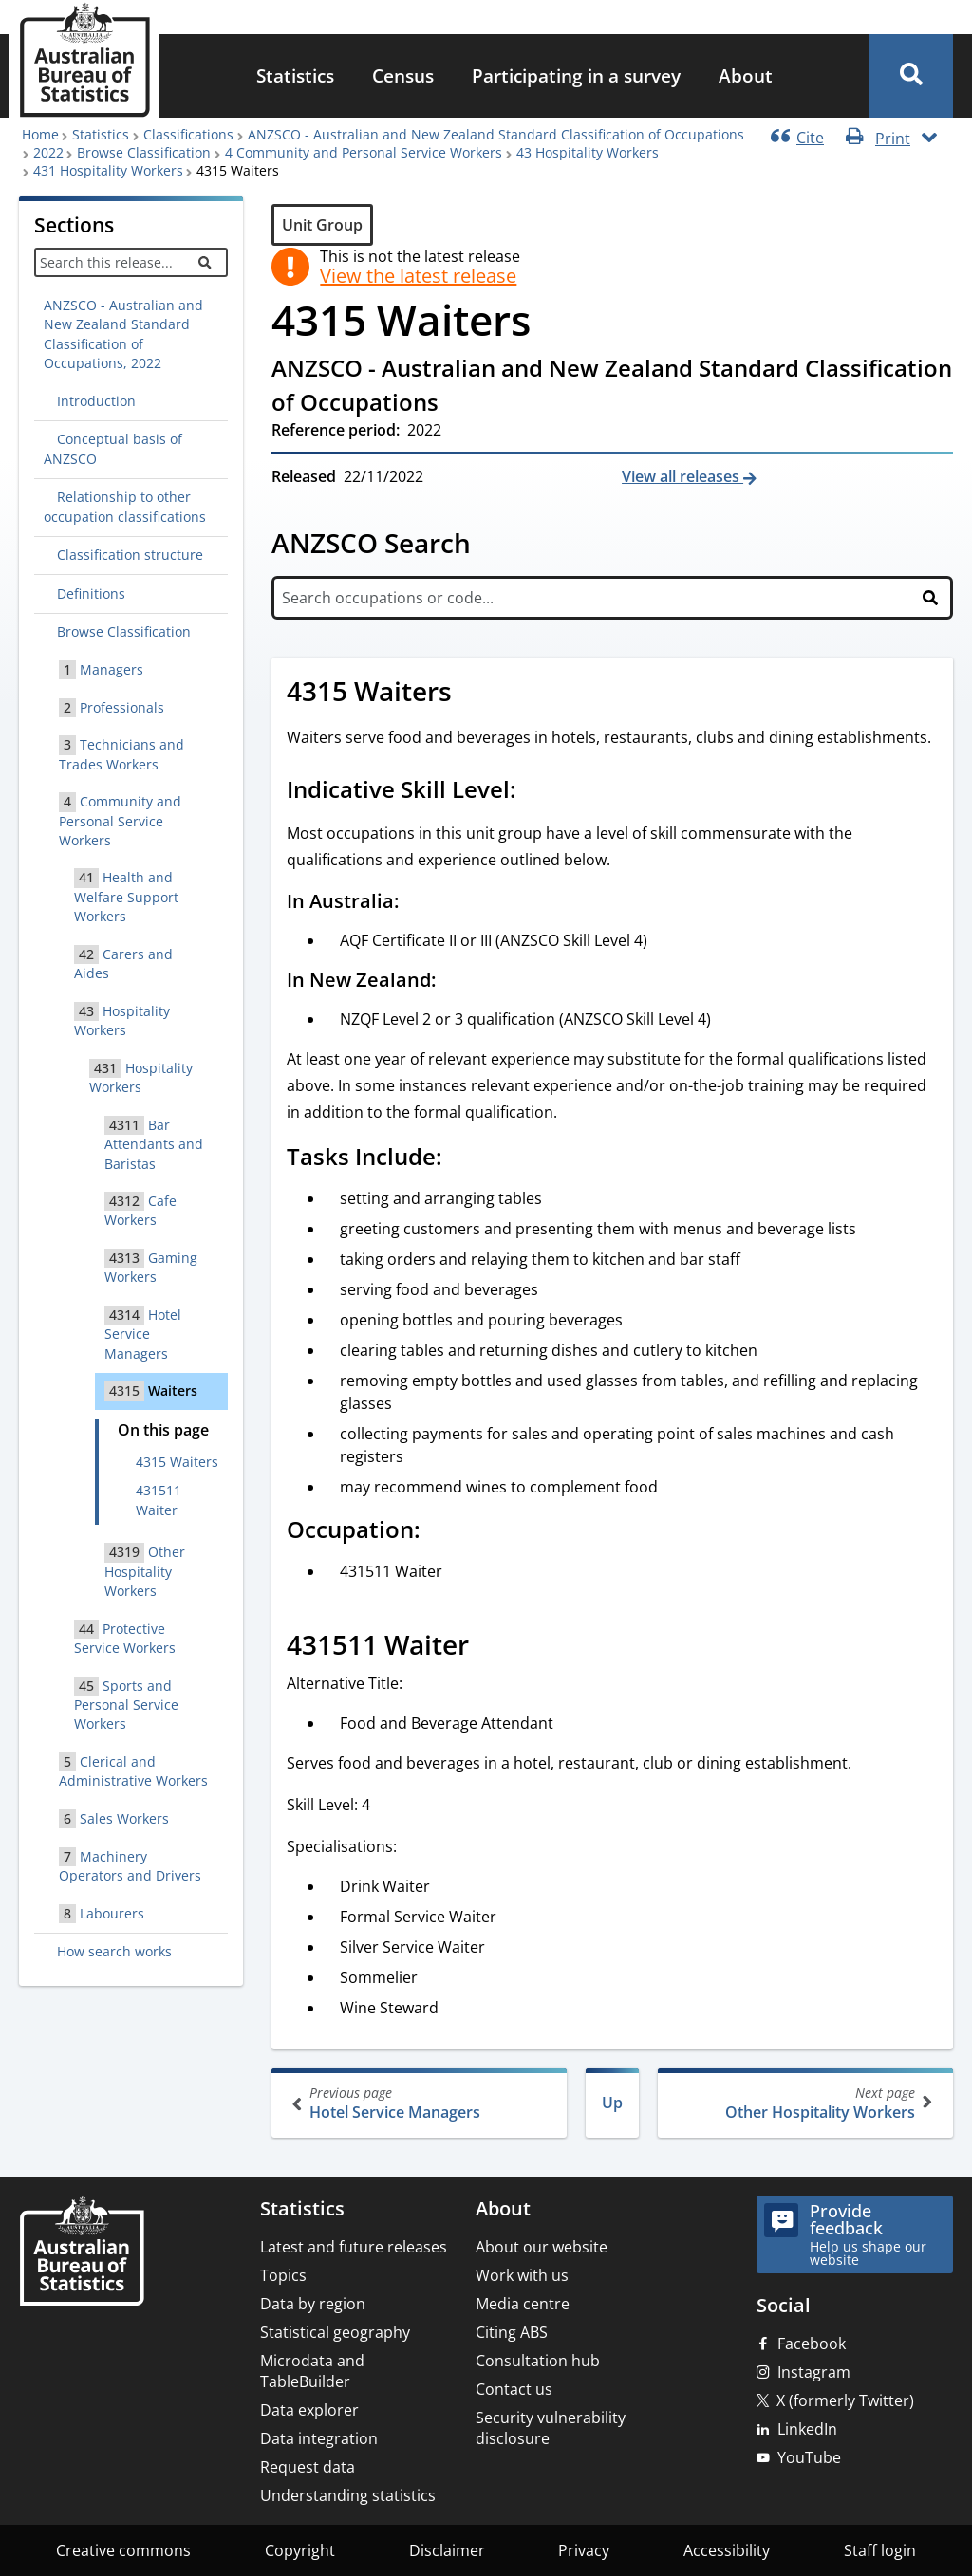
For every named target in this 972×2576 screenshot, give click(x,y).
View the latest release (418, 276)
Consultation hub (538, 2360)
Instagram (813, 2372)
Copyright (300, 2550)
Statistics (295, 75)
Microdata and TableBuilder (312, 2371)
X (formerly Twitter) (845, 2400)
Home (40, 134)
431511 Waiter (158, 1499)
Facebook (811, 2343)
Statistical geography (335, 2332)
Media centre (523, 2303)
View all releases (682, 476)
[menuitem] (295, 76)
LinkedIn (807, 2428)
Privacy (583, 2550)
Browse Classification (144, 152)
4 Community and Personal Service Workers (363, 152)
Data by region (312, 2303)
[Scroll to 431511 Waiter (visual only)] (490, 1647)
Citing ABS (512, 2332)
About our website (542, 2246)
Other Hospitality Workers (803, 2103)
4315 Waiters (177, 1462)
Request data (307, 2466)
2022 (48, 152)
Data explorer (309, 2410)
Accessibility (726, 2550)
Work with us (522, 2275)
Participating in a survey (576, 75)
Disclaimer (447, 2550)
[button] (911, 76)
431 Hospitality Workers (108, 170)
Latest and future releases (353, 2246)
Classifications (188, 134)
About (746, 75)
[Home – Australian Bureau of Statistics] (81, 2253)
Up (612, 2102)
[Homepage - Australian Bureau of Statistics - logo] (84, 60)
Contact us (514, 2389)
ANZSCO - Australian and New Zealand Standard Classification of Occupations (496, 134)
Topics (283, 2275)
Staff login (880, 2550)
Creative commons (123, 2550)
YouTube (809, 2457)
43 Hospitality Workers (587, 152)
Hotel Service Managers (420, 2103)
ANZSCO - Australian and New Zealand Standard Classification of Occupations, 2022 (123, 334)
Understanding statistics (348, 2495)
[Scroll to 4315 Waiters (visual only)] (472, 693)
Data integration (319, 2438)
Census (403, 75)
